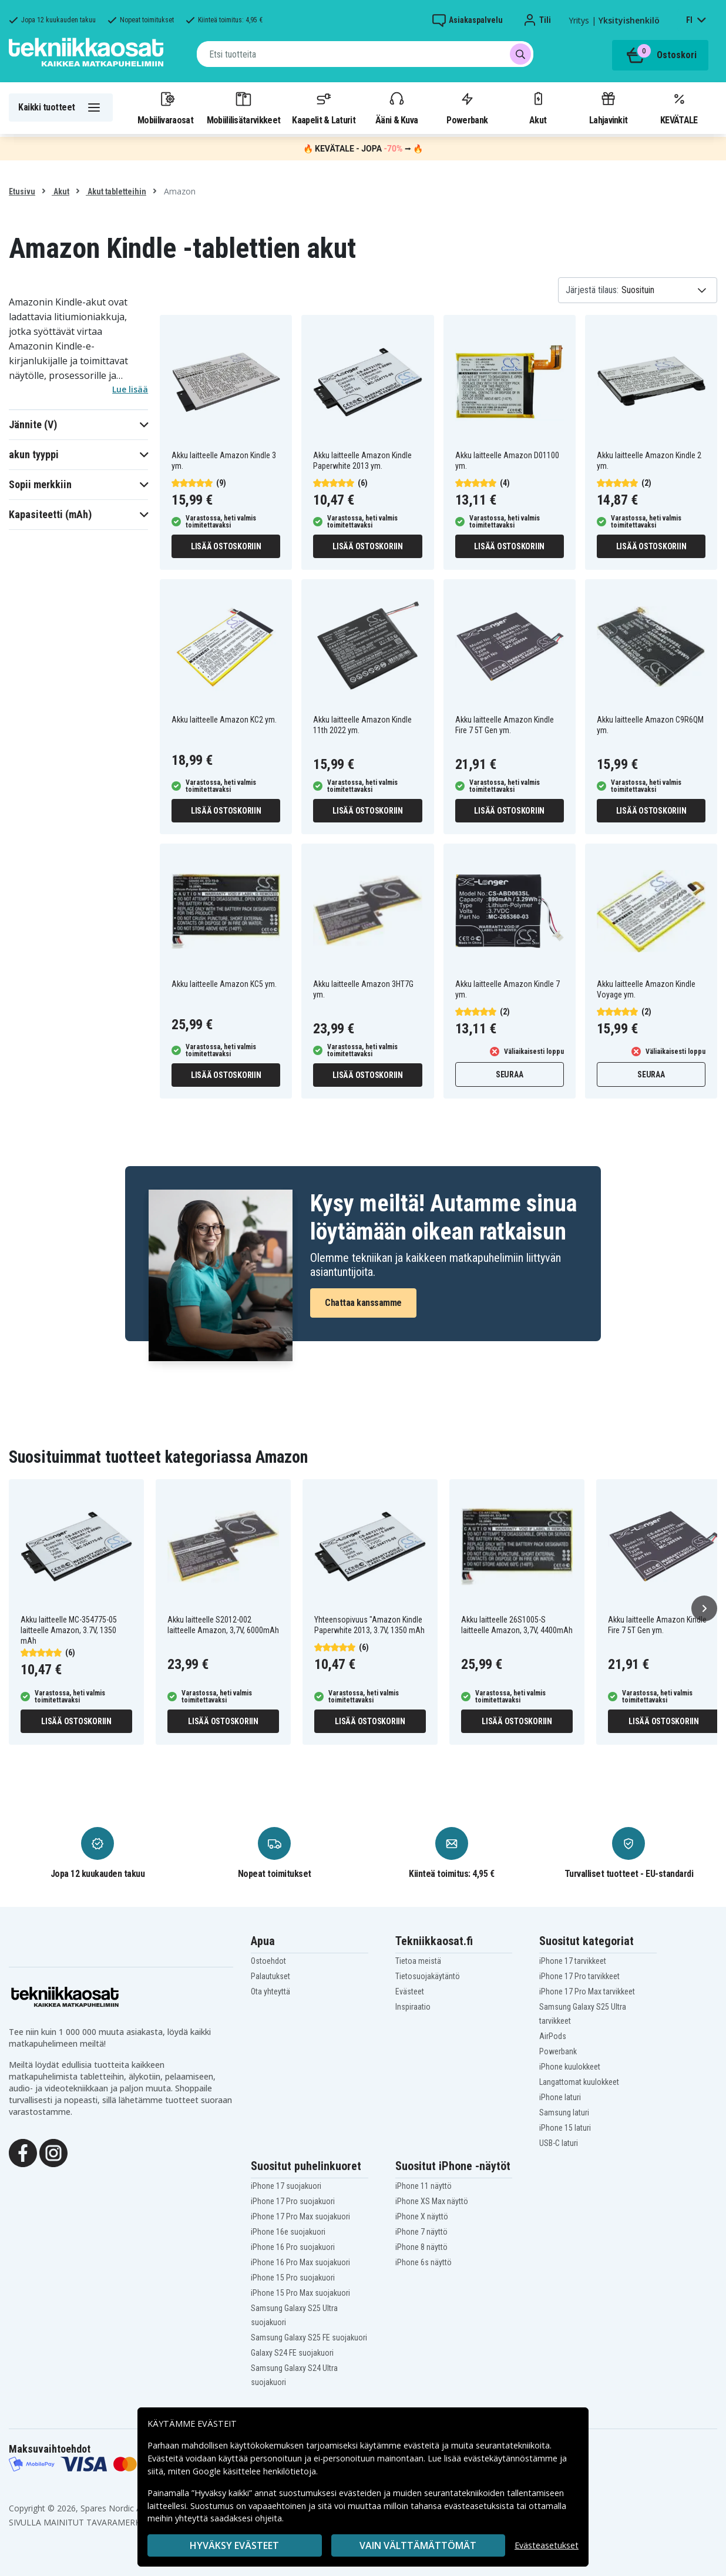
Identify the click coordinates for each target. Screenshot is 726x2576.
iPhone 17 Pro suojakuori (293, 2201)
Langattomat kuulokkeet (579, 2082)
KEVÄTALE (678, 107)
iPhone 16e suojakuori (288, 2231)
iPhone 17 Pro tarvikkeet (579, 1976)
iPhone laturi (560, 2097)
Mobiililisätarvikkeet (244, 107)
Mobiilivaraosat (165, 107)
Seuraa (509, 1074)
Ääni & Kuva (396, 107)
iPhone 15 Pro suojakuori (293, 2277)
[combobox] (365, 54)
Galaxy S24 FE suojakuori (292, 2352)
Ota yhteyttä (270, 1991)
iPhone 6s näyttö (423, 2262)
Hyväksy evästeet (234, 2545)
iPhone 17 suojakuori (286, 2186)
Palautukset (270, 1976)
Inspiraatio (413, 2006)
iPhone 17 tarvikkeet (572, 1961)
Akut (538, 107)
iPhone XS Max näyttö (431, 2201)
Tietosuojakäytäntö (427, 1976)
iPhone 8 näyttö (421, 2247)
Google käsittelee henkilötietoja (254, 2471)
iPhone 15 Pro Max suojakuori (300, 2293)
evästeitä (423, 2445)
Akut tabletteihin (116, 191)
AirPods (552, 2036)
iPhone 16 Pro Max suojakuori (300, 2262)
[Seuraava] (704, 1608)
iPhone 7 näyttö (421, 2231)
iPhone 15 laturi (565, 2127)
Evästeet (409, 1991)
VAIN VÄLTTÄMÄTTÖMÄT (417, 2545)
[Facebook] (23, 2151)
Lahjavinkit (608, 107)
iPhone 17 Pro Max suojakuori (300, 2216)
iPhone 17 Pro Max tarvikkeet (587, 1991)
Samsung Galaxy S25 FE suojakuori (309, 2337)
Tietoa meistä (418, 1961)
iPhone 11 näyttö (423, 2186)
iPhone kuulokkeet (569, 2066)
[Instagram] (53, 2151)
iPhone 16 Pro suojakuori (293, 2247)
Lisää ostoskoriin (226, 546)
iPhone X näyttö (421, 2216)
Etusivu (22, 191)
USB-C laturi (558, 2143)
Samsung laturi (564, 2112)
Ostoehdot (268, 1961)
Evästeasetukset (547, 2545)
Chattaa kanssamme (363, 1302)
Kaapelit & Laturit (323, 107)
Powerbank (467, 107)
